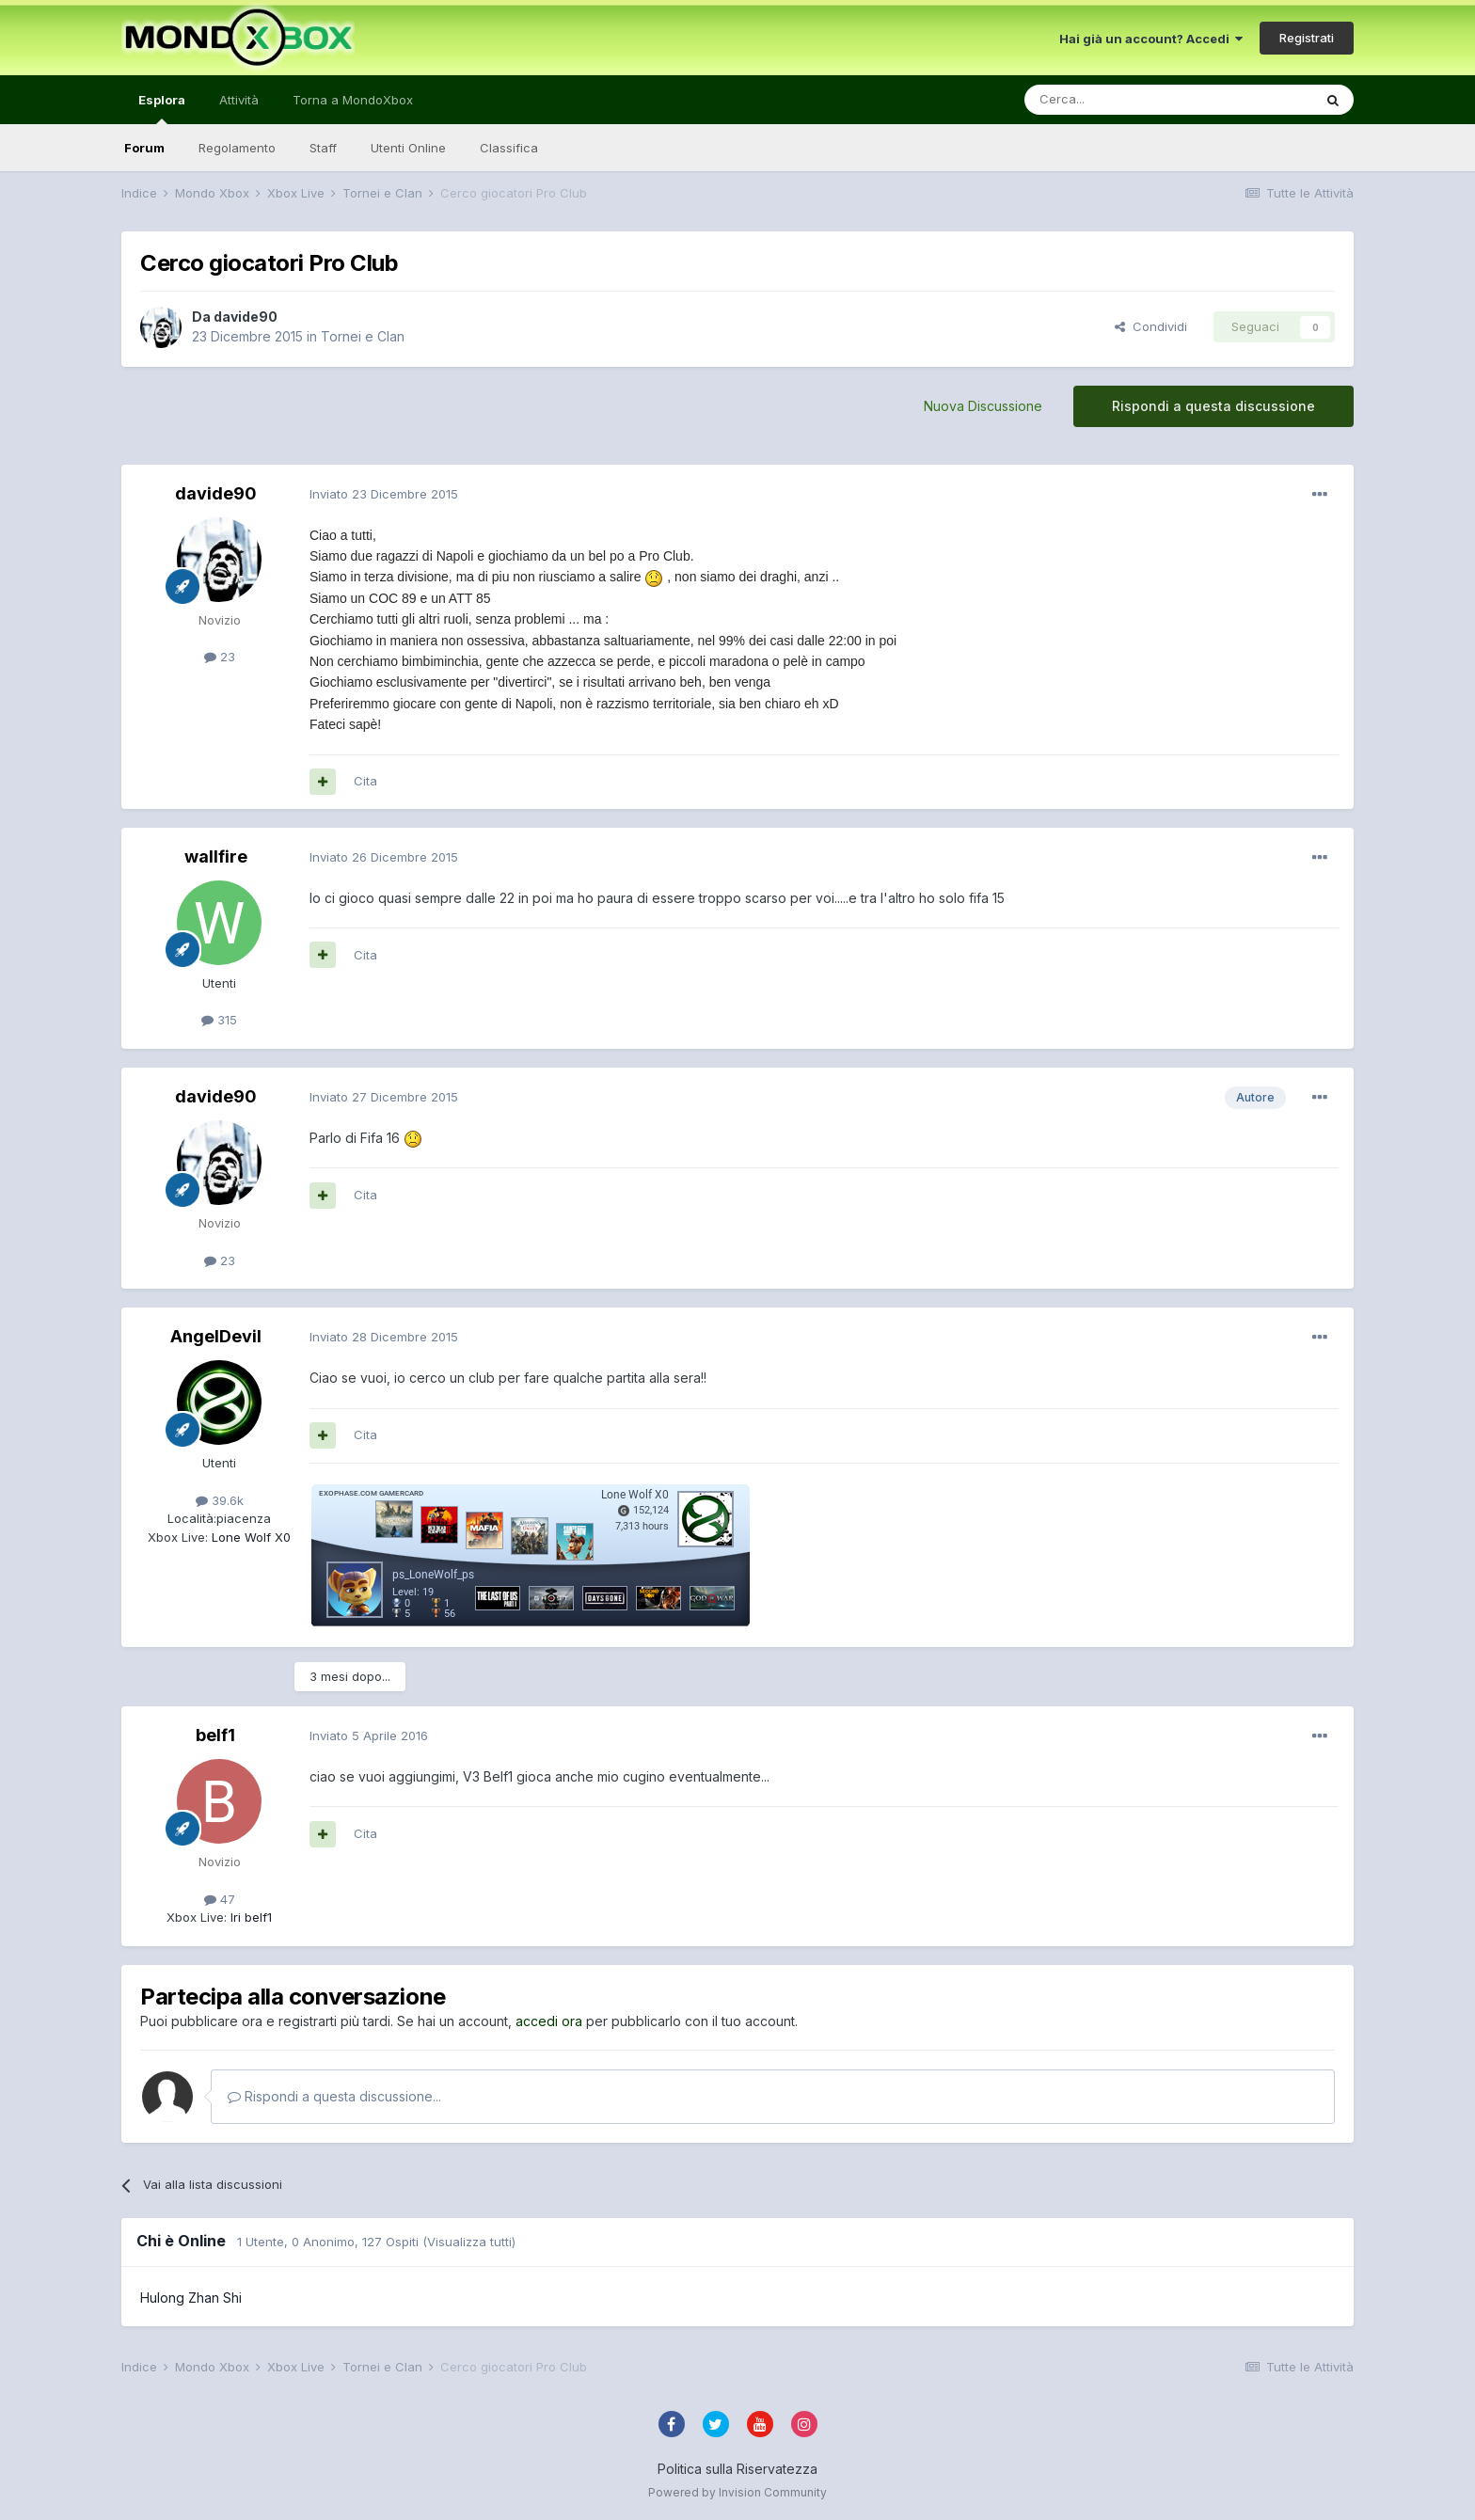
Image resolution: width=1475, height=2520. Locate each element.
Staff (323, 147)
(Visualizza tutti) (468, 2241)
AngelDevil (216, 1336)
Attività (239, 99)
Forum (144, 147)
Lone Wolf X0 (249, 1537)
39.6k (220, 1500)
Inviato (383, 493)
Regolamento (237, 147)
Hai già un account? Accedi (1151, 38)
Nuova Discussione (983, 406)
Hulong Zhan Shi (191, 2298)
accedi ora (548, 2021)
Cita (365, 780)
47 (219, 1899)
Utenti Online (408, 147)
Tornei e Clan (362, 336)
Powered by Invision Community (737, 2492)
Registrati (1306, 37)
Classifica (509, 147)
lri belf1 (249, 1917)
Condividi (1151, 326)
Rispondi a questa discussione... (334, 2096)
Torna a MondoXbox (353, 99)
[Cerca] (1111, 100)
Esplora (161, 108)
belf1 (215, 1735)
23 (219, 656)
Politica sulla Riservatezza (737, 2469)
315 (219, 1019)
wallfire (215, 856)
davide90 (246, 317)
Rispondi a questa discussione (1213, 406)
